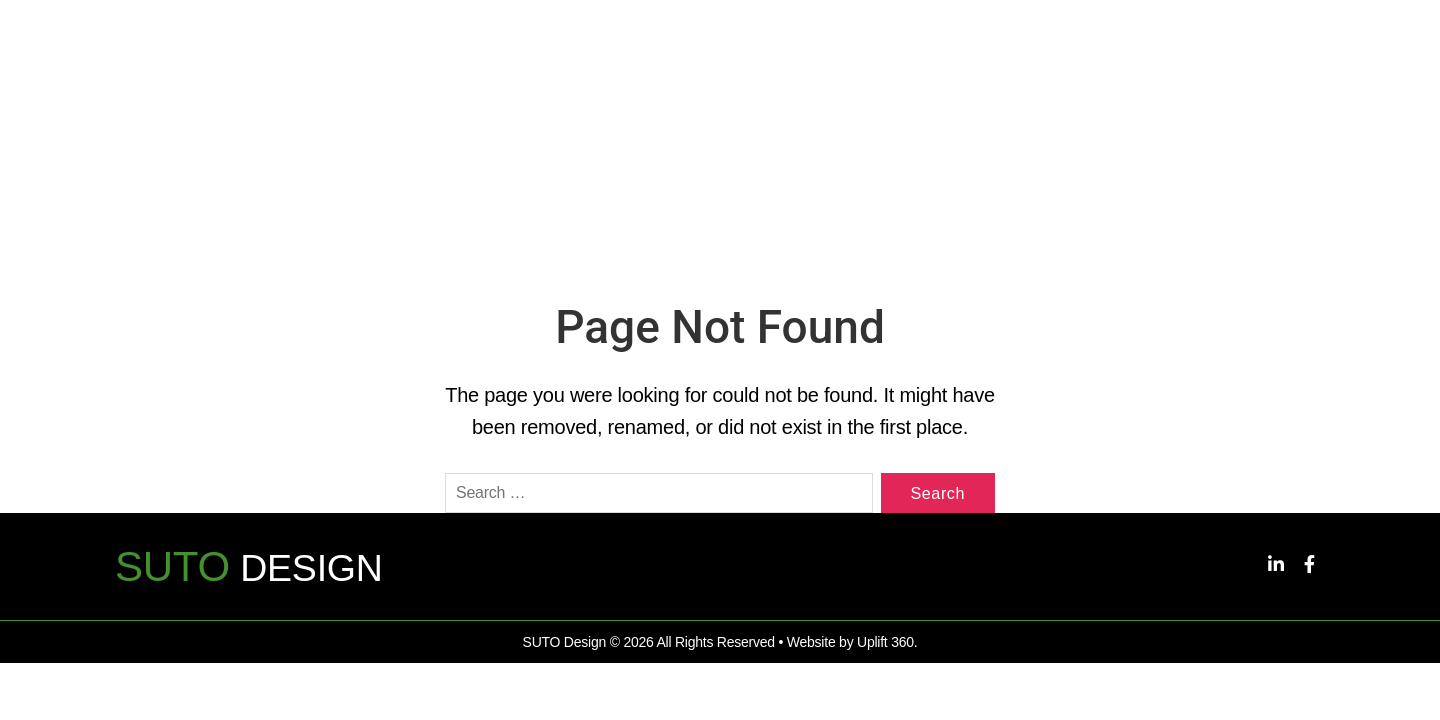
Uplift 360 (885, 653)
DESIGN (258, 577)
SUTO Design (564, 653)
